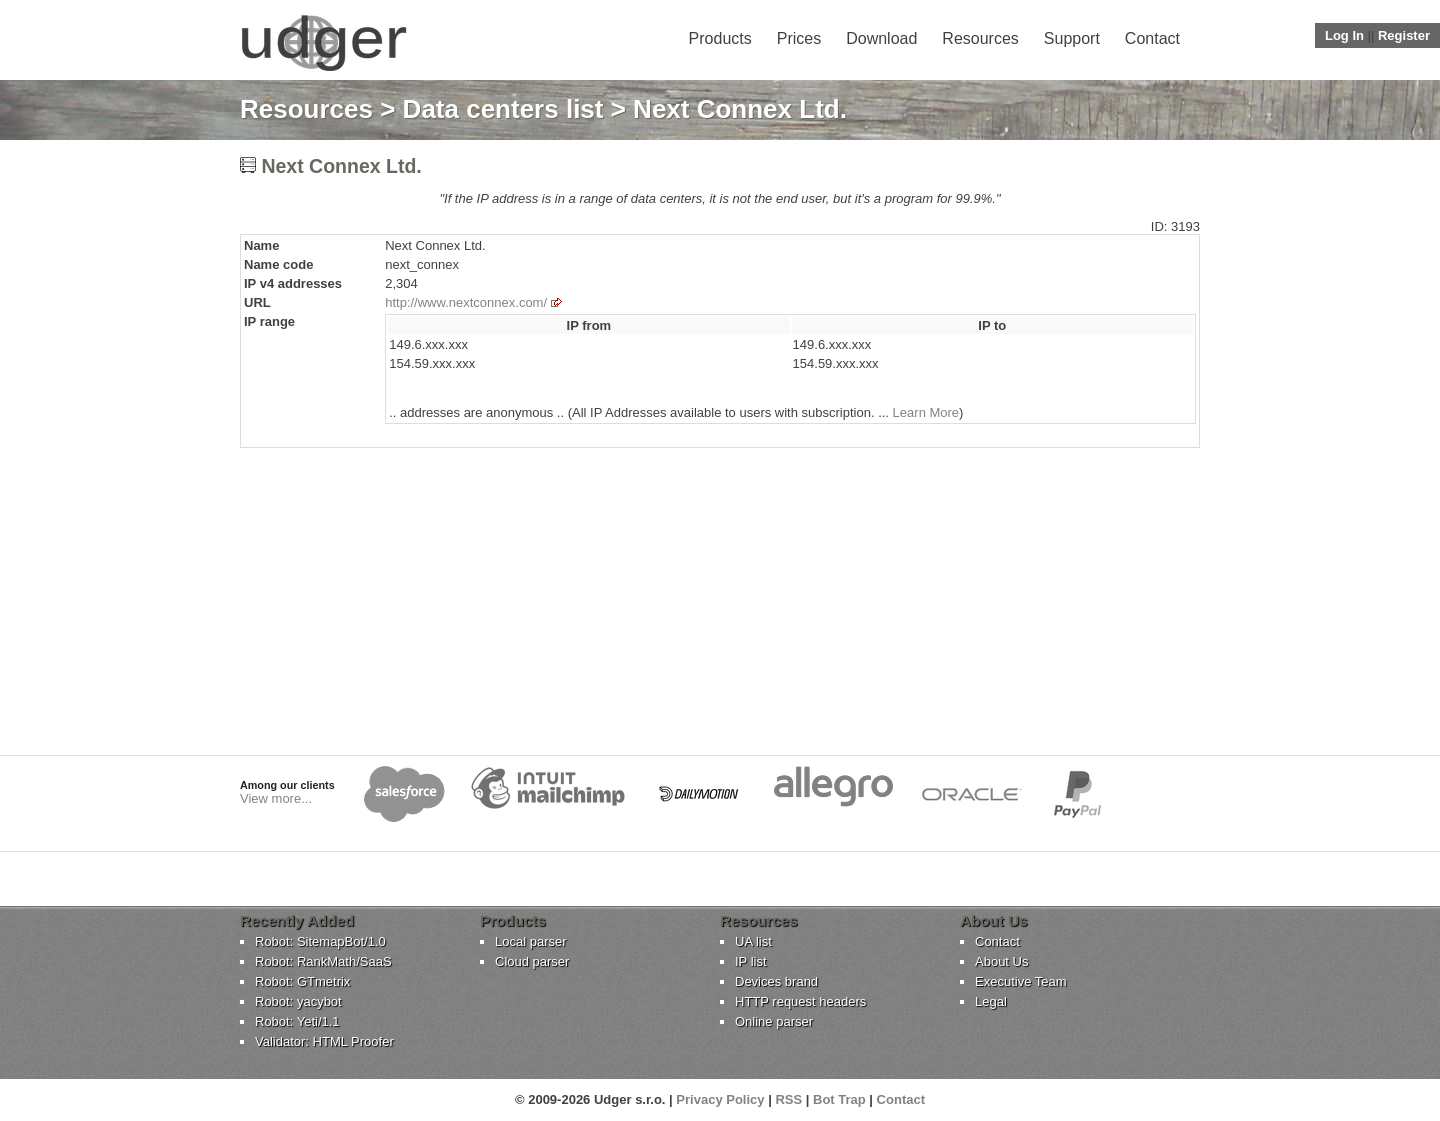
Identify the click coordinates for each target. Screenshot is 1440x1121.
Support (1072, 38)
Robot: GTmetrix (302, 981)
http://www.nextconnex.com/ (466, 302)
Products (720, 38)
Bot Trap (839, 1099)
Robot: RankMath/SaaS (323, 961)
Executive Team (1021, 981)
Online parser (774, 1021)
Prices (799, 38)
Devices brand (776, 981)
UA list (753, 941)
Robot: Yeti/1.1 (297, 1021)
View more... (276, 798)
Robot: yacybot (298, 1001)
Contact (1152, 38)
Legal (991, 1001)
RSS (788, 1099)
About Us (1001, 961)
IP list (751, 961)
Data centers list (503, 109)
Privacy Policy (720, 1099)
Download (881, 38)
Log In (1344, 35)
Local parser (531, 941)
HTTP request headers (800, 1001)
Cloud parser (532, 961)
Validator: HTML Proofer (324, 1041)
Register (1404, 35)
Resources (980, 38)
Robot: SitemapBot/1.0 (320, 941)
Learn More (926, 412)
